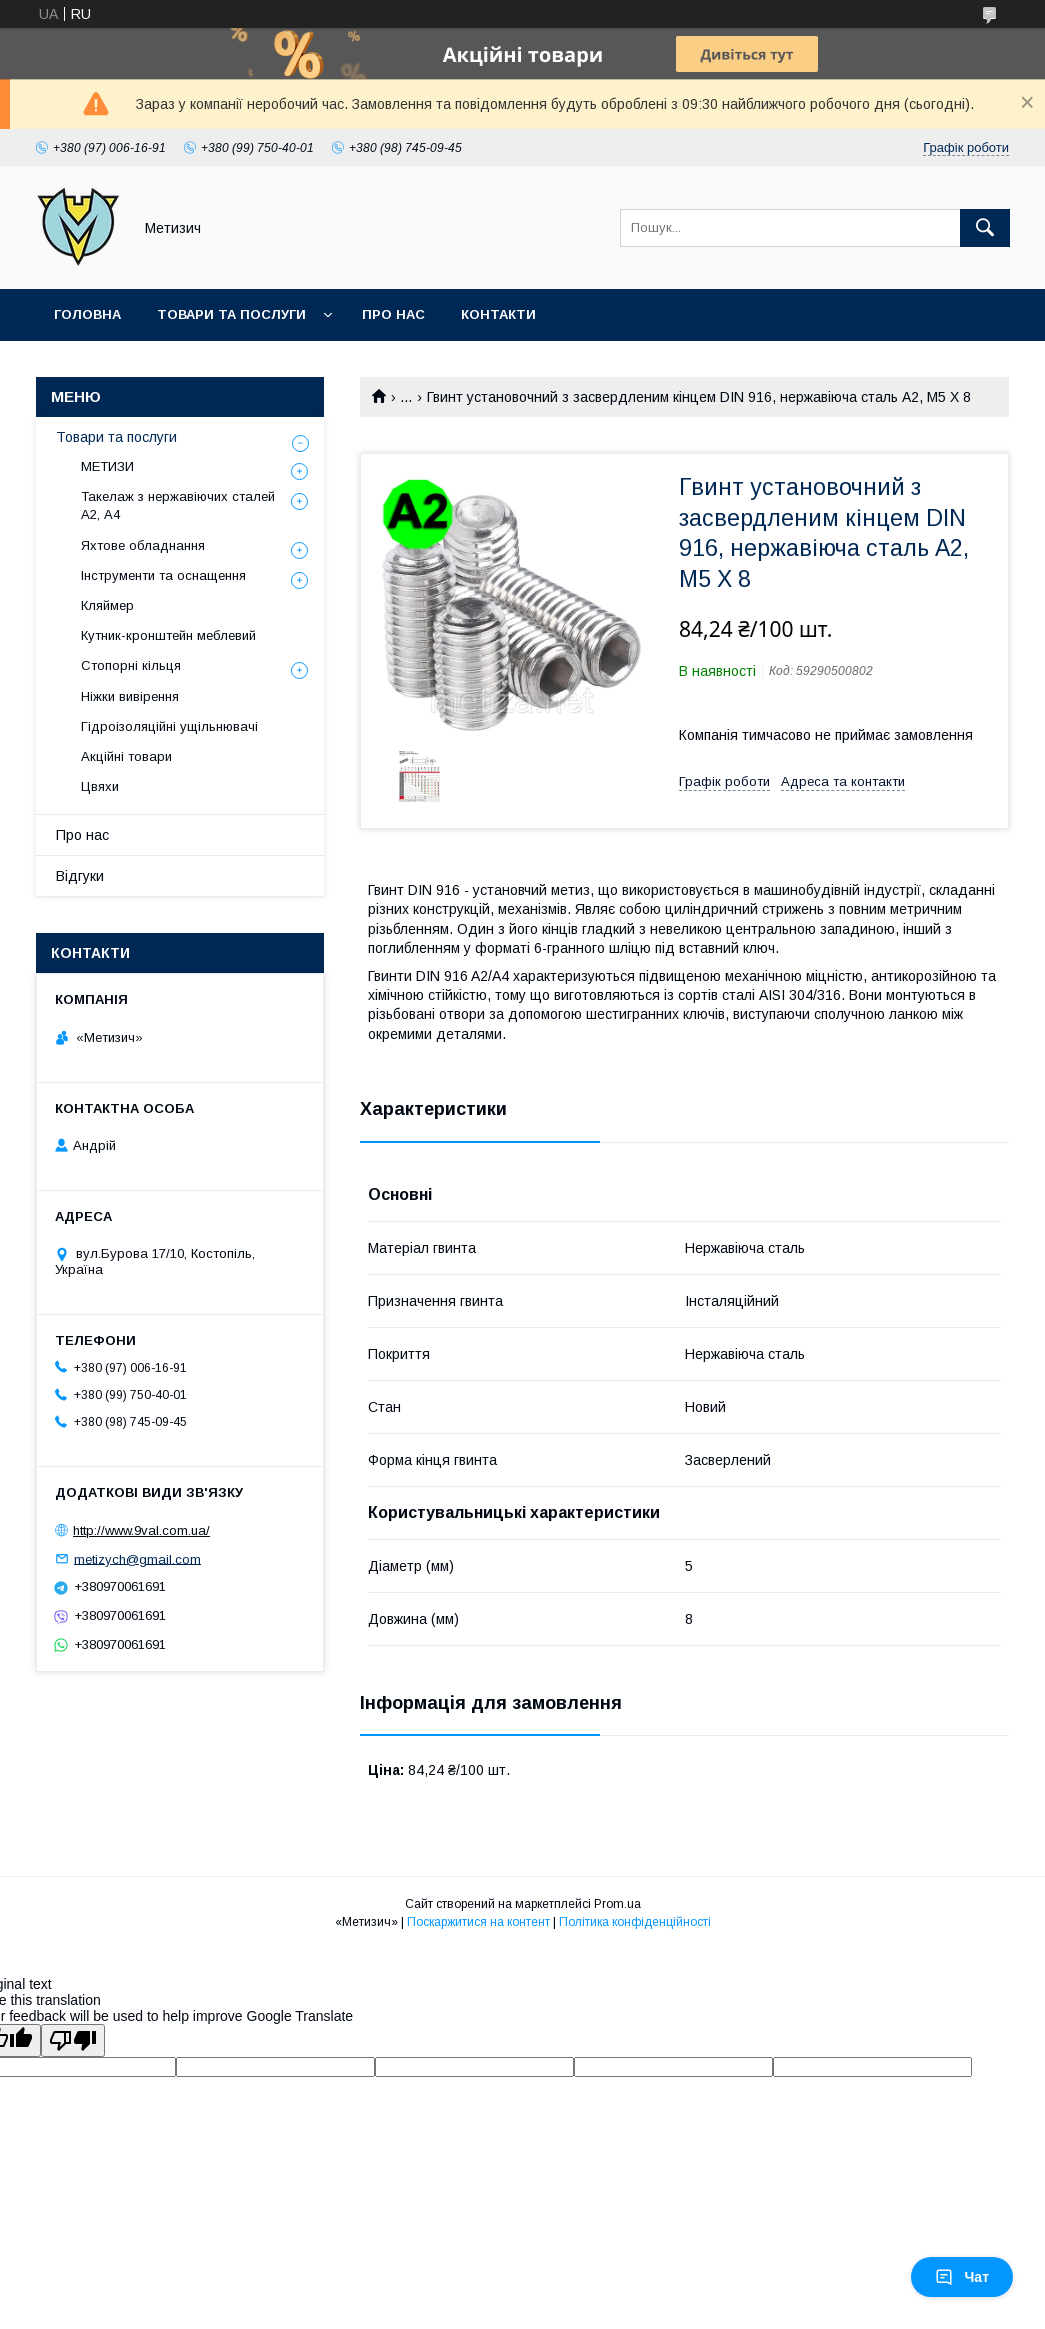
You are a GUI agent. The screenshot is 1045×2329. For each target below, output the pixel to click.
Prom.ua (617, 1904)
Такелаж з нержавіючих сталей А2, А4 (178, 505)
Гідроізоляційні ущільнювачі (169, 726)
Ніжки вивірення (130, 696)
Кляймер (107, 605)
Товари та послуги (231, 314)
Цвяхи (100, 786)
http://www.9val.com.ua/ (141, 1530)
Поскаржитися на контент (478, 1922)
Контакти (498, 314)
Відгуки (80, 876)
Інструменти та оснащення (163, 575)
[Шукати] (985, 228)
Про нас (393, 314)
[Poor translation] (73, 2040)
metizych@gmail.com (137, 1558)
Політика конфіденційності (635, 1922)
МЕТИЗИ (107, 466)
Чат (962, 2277)
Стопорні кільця (131, 665)
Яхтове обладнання (143, 545)
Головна (87, 314)
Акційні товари (126, 756)
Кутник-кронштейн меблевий (168, 635)
